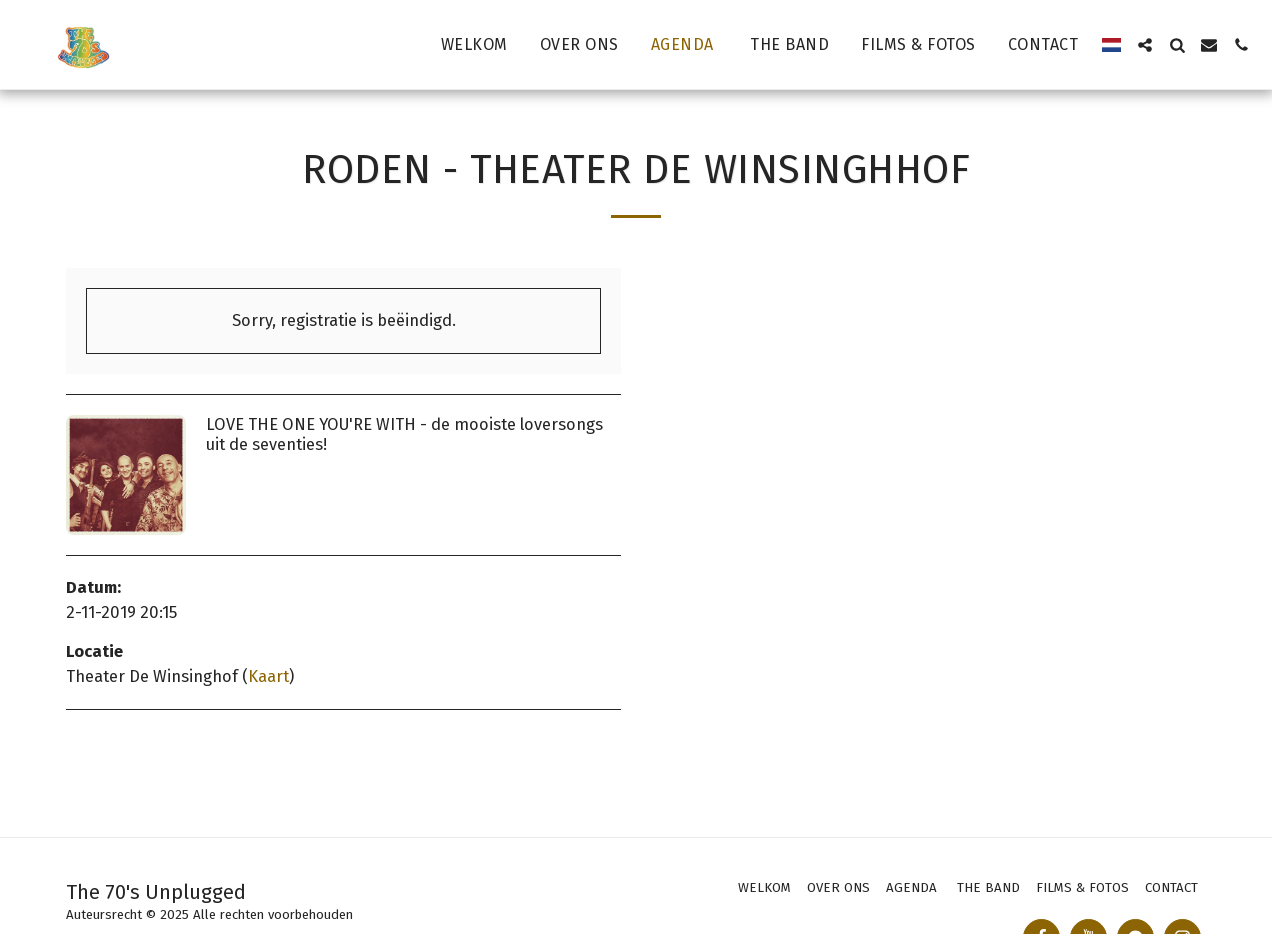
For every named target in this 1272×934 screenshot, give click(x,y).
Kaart (268, 676)
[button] (1145, 45)
